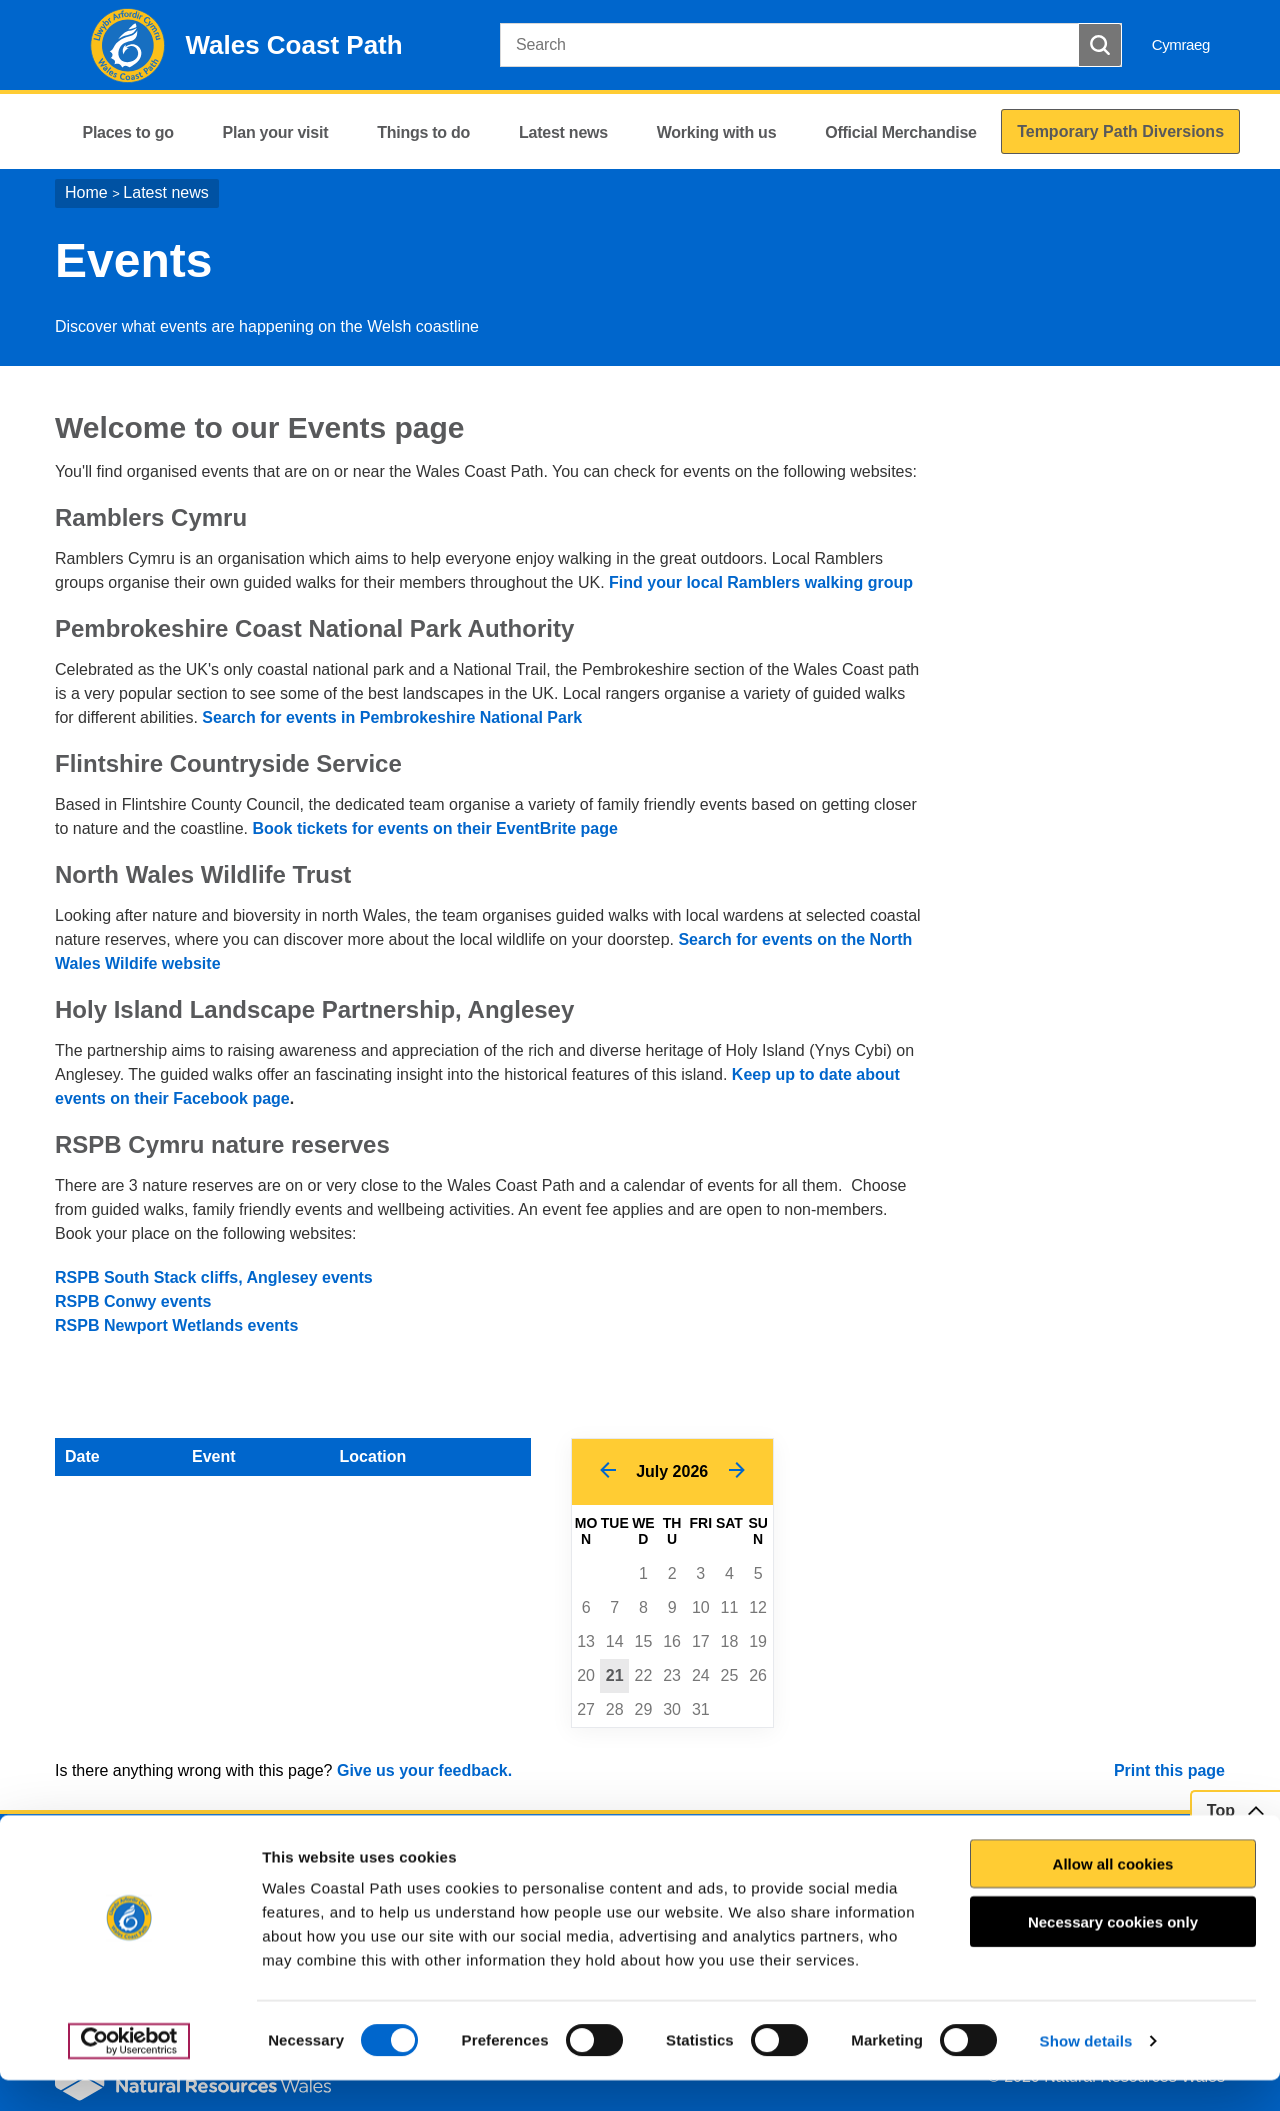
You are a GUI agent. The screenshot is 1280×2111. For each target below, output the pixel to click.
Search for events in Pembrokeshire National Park (394, 717)
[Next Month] (736, 1472)
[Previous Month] (607, 1472)
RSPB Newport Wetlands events (176, 1325)
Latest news (165, 192)
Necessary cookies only (1113, 1952)
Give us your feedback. (424, 1770)
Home (86, 192)
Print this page (1169, 1770)
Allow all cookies (1113, 1894)
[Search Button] (1100, 45)
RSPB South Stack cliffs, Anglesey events (214, 1277)
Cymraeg (1181, 44)
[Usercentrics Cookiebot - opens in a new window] (129, 2072)
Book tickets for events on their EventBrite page (434, 828)
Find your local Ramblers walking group (761, 582)
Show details (1086, 2071)
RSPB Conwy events (133, 1301)
